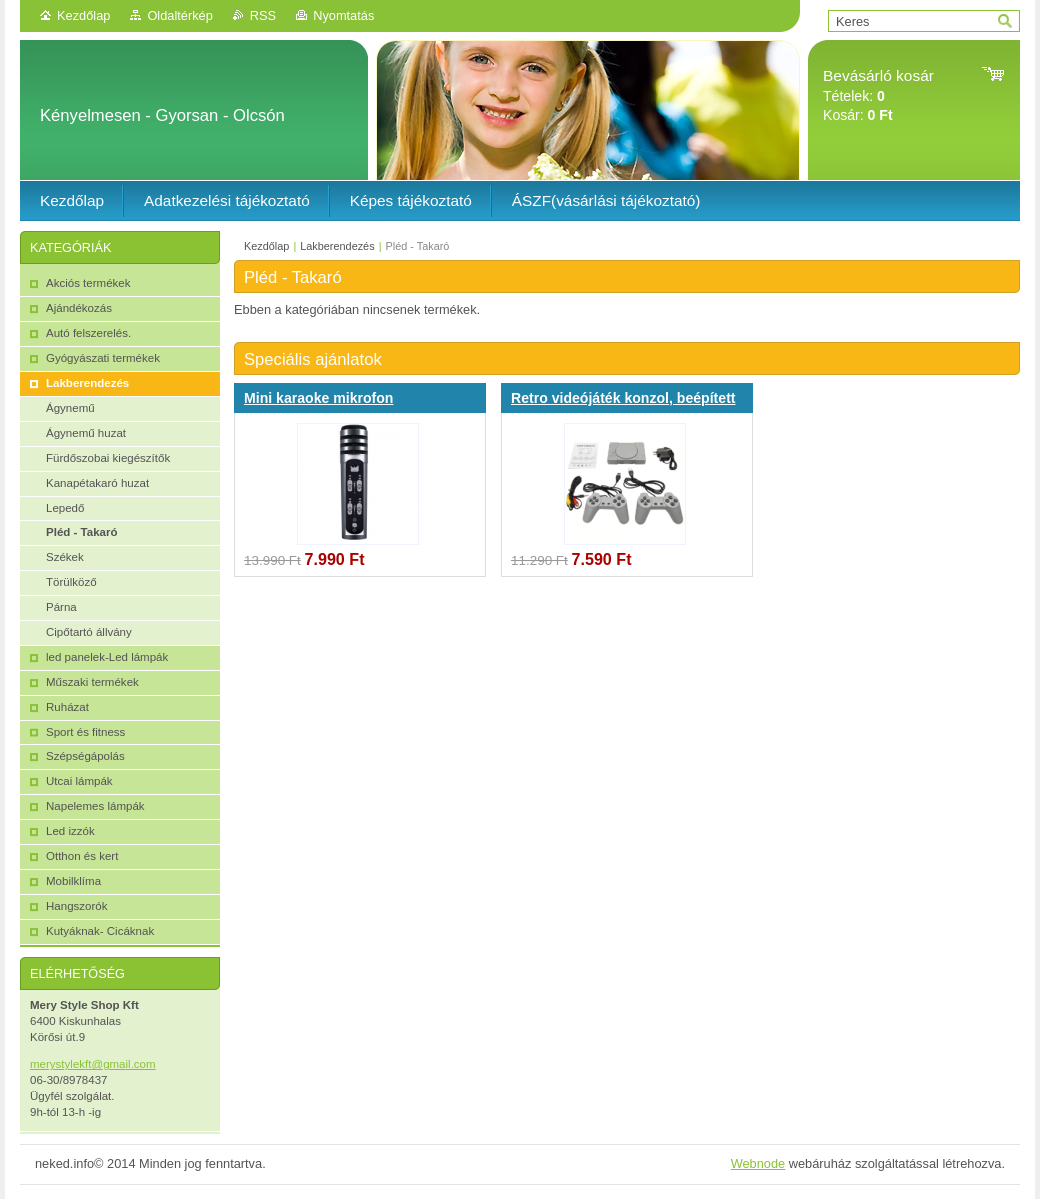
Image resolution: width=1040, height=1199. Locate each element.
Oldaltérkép (179, 15)
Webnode (758, 1163)
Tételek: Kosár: (878, 95)
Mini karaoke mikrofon (318, 398)
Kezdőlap (83, 15)
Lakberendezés (337, 246)
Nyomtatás (343, 15)
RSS (263, 15)
